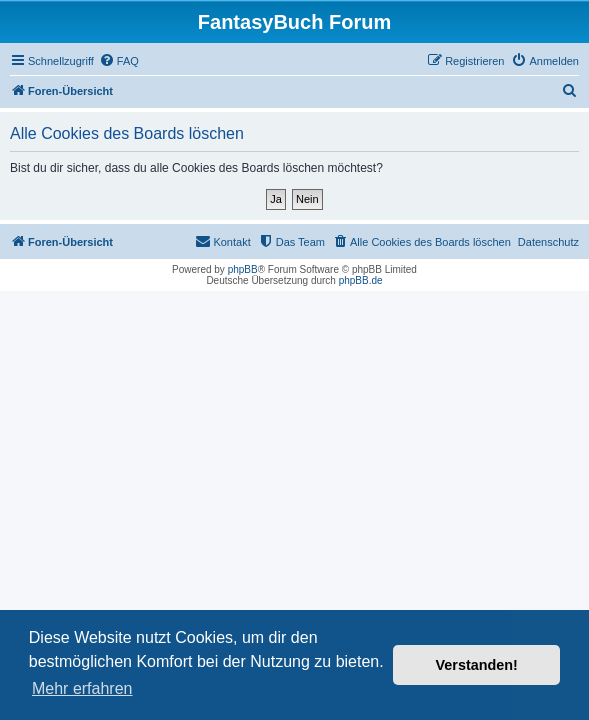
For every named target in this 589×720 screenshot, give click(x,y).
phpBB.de (361, 280)
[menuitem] (119, 61)
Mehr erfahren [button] (82, 688)
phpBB (243, 269)
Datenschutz (548, 242)
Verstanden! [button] (477, 665)
